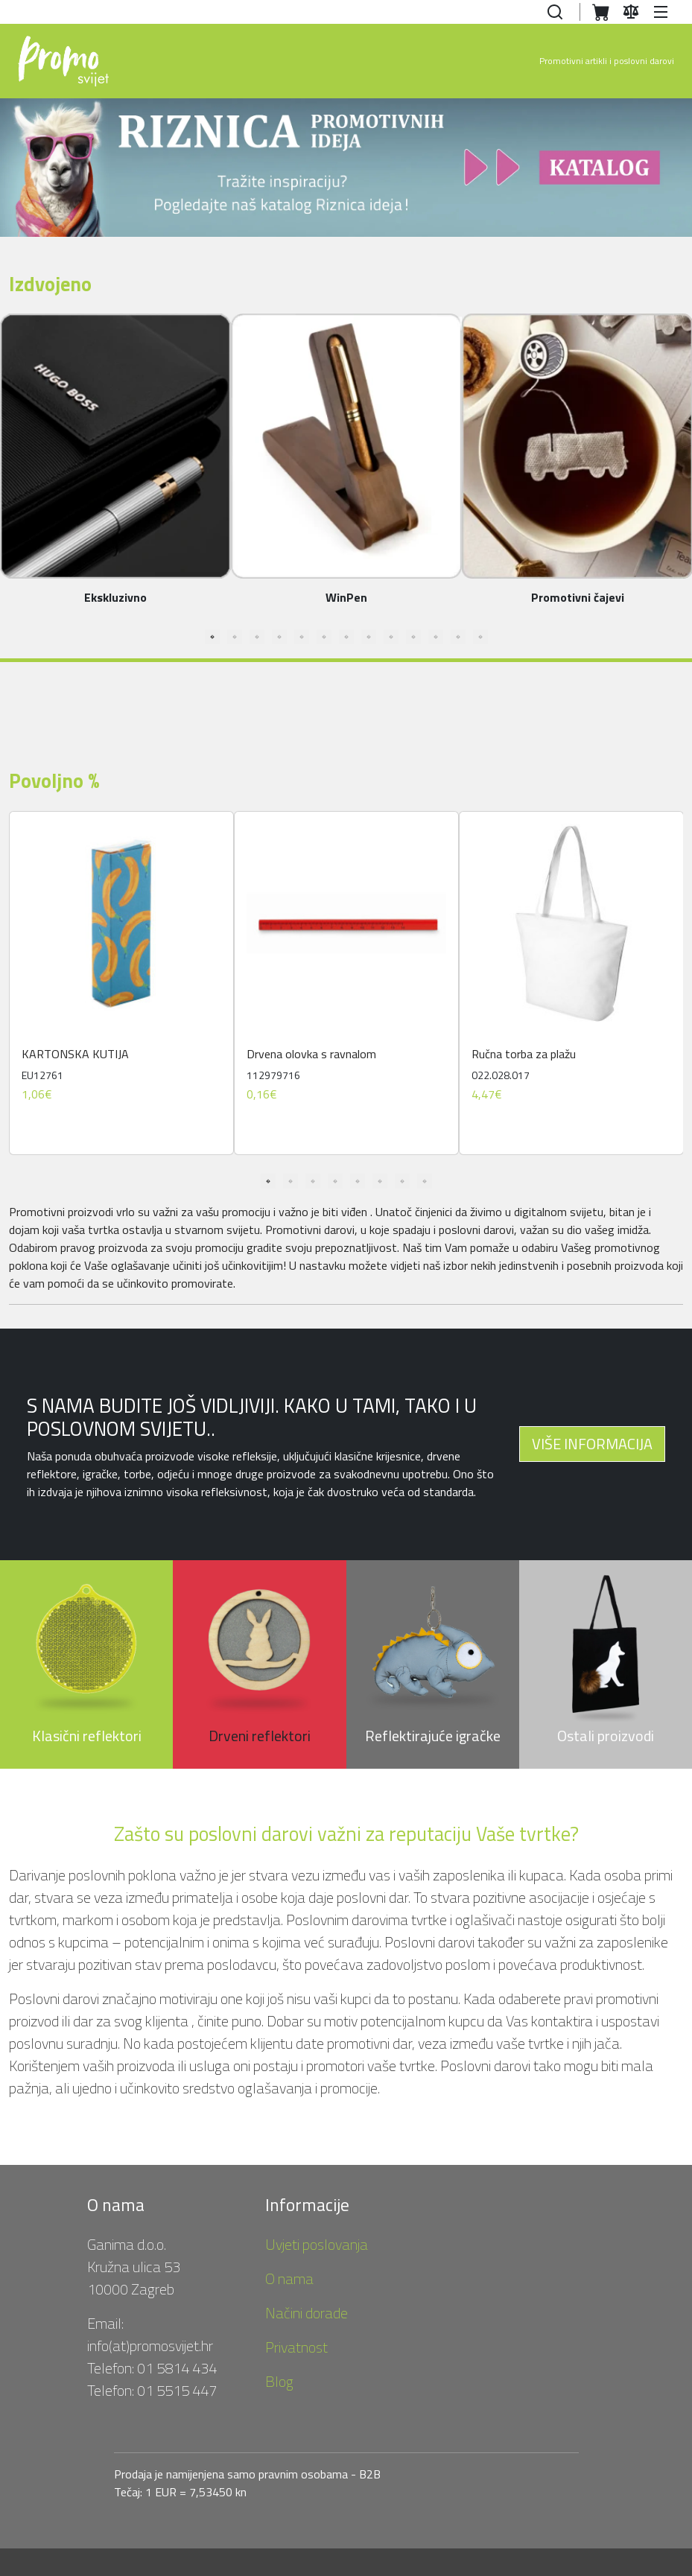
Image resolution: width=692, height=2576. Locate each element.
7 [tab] (346, 636)
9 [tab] (391, 636)
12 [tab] (458, 636)
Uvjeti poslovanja (316, 2244)
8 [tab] (368, 636)
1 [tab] (212, 636)
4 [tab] (279, 636)
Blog (279, 2381)
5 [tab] (301, 636)
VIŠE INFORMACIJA (592, 1443)
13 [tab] (480, 636)
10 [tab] (413, 636)
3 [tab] (257, 636)
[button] (663, 12)
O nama (289, 2278)
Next (682, 989)
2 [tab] (234, 636)
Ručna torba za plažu (524, 1054)
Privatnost (296, 2347)
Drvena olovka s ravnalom (311, 1054)
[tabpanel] (121, 983)
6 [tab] (324, 636)
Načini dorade (306, 2312)
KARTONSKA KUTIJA (75, 1054)
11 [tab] (435, 636)
